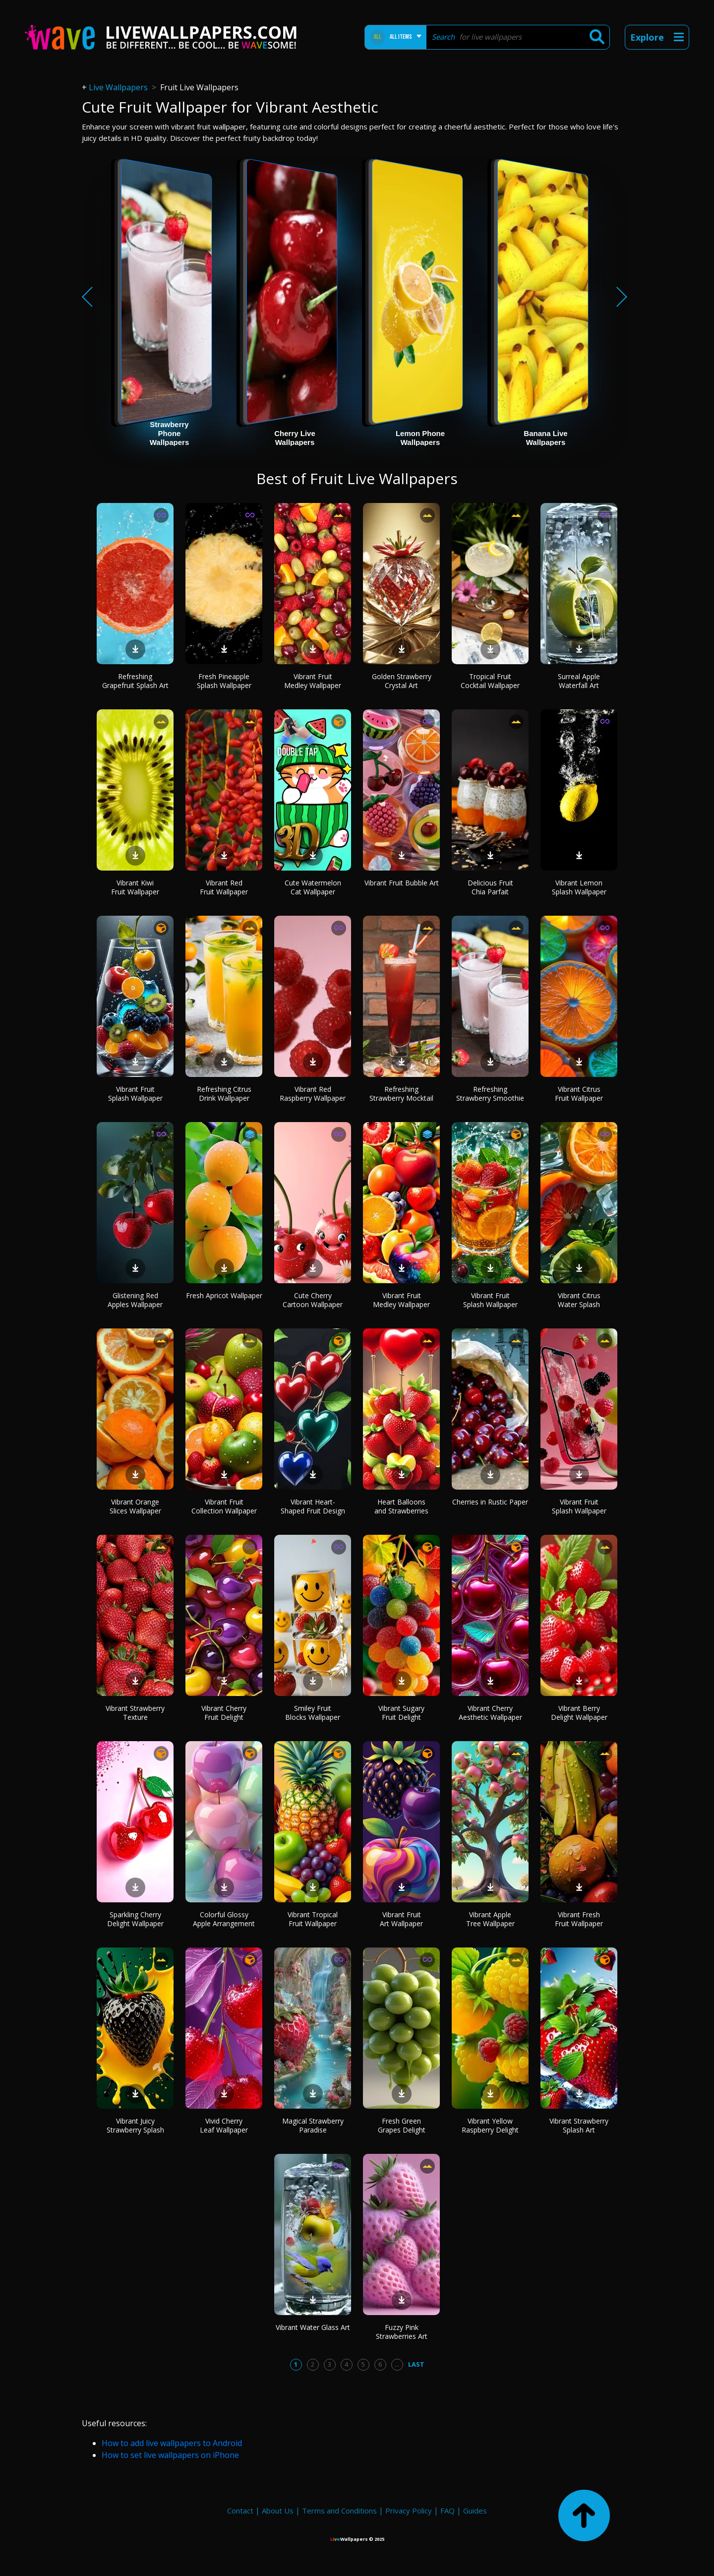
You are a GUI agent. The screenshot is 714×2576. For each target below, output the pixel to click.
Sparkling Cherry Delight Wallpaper (135, 1919)
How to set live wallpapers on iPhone (170, 2455)
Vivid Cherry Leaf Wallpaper (224, 2125)
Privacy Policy (408, 2510)
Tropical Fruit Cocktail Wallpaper (490, 681)
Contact (240, 2510)
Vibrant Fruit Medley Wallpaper (312, 681)
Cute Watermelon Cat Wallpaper (313, 887)
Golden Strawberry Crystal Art (401, 681)
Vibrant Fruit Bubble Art (401, 882)
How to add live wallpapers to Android (172, 2443)
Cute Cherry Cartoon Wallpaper (313, 1300)
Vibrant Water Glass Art (313, 2327)
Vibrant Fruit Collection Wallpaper (224, 1506)
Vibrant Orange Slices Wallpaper (135, 1506)
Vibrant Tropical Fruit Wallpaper (313, 1919)
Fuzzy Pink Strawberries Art (401, 2332)
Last (416, 2364)
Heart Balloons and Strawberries (401, 1506)
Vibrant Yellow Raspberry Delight (490, 2125)
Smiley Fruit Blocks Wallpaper (312, 1712)
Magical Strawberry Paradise (313, 2125)
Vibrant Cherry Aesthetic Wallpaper (490, 1712)
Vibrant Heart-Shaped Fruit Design (313, 1506)
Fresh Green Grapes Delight (401, 2125)
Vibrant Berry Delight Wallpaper (579, 1712)
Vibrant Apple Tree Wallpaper (490, 1919)
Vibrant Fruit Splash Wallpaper (135, 1093)
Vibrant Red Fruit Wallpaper (224, 887)
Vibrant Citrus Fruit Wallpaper (579, 1093)
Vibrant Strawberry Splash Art (578, 2125)
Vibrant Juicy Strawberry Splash (135, 2125)
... (397, 2364)
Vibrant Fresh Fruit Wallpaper (579, 1919)
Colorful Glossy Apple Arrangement (224, 1919)
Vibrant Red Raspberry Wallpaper (313, 1093)
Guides (475, 2510)
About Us (278, 2510)
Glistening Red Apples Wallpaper (135, 1300)
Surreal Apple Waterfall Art (579, 681)
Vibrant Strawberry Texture (135, 1712)
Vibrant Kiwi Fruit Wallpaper (135, 887)
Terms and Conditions (339, 2510)
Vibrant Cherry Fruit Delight (223, 1712)
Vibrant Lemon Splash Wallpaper (579, 887)
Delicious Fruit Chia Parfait (490, 887)
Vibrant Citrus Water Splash (579, 1300)
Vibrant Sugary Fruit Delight (401, 1712)
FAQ (447, 2510)
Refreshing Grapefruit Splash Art (135, 681)
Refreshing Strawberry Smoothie (490, 1093)
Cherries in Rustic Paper (490, 1502)
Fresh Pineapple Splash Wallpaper (224, 681)
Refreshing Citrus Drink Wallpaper (224, 1093)
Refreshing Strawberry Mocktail (401, 1093)
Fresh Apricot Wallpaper (224, 1295)
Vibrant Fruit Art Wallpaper (401, 1919)
